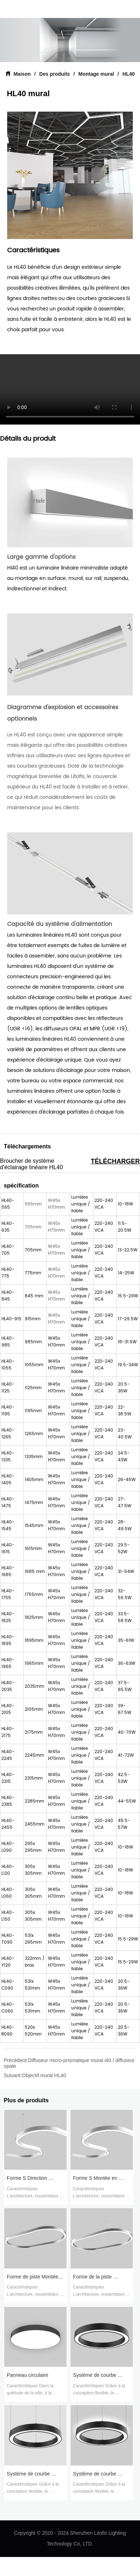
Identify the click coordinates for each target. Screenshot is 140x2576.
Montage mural (96, 74)
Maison (22, 74)
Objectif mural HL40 (44, 2075)
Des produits (54, 74)
